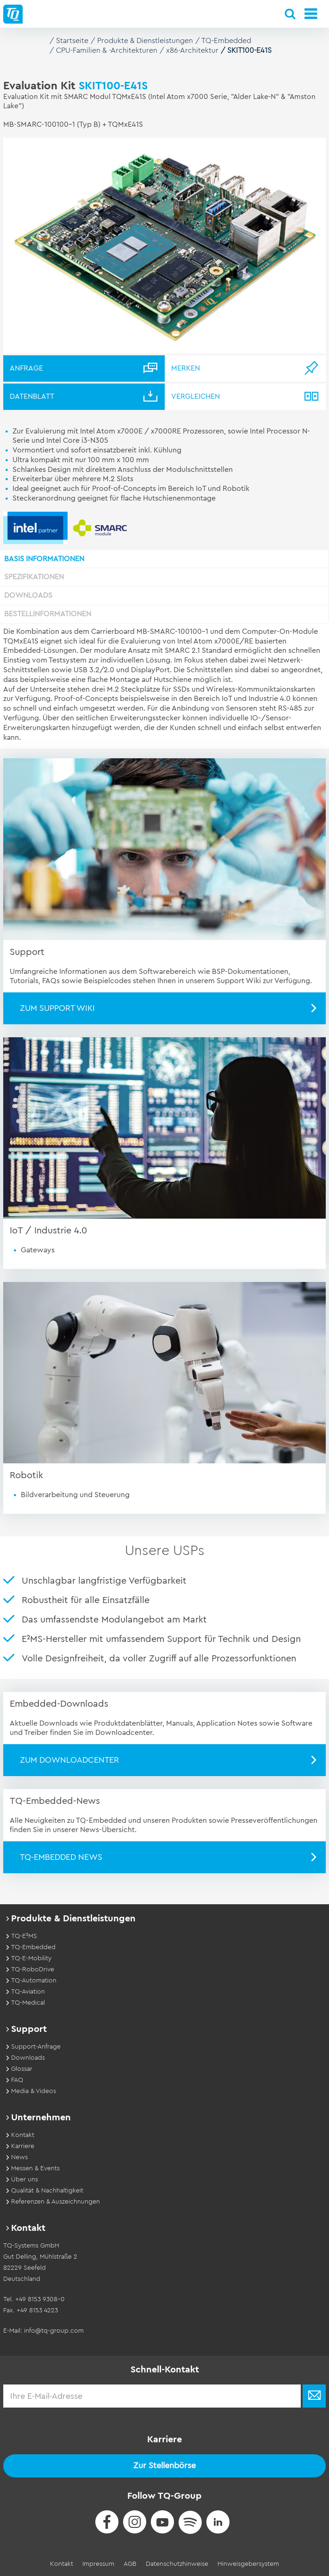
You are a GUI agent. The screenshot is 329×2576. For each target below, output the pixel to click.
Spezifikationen (34, 577)
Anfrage (26, 368)
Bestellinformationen (47, 614)
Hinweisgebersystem (248, 2564)
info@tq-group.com (54, 2331)
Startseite (72, 40)
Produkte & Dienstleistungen (145, 40)
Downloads (28, 595)
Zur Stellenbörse (164, 2465)
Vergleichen (195, 396)
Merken (185, 368)
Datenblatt (32, 396)
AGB (130, 2564)
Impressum (98, 2564)
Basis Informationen (44, 559)
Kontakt (61, 2564)
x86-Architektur (192, 50)
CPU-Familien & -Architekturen (106, 50)
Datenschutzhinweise (177, 2564)
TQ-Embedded (226, 40)
